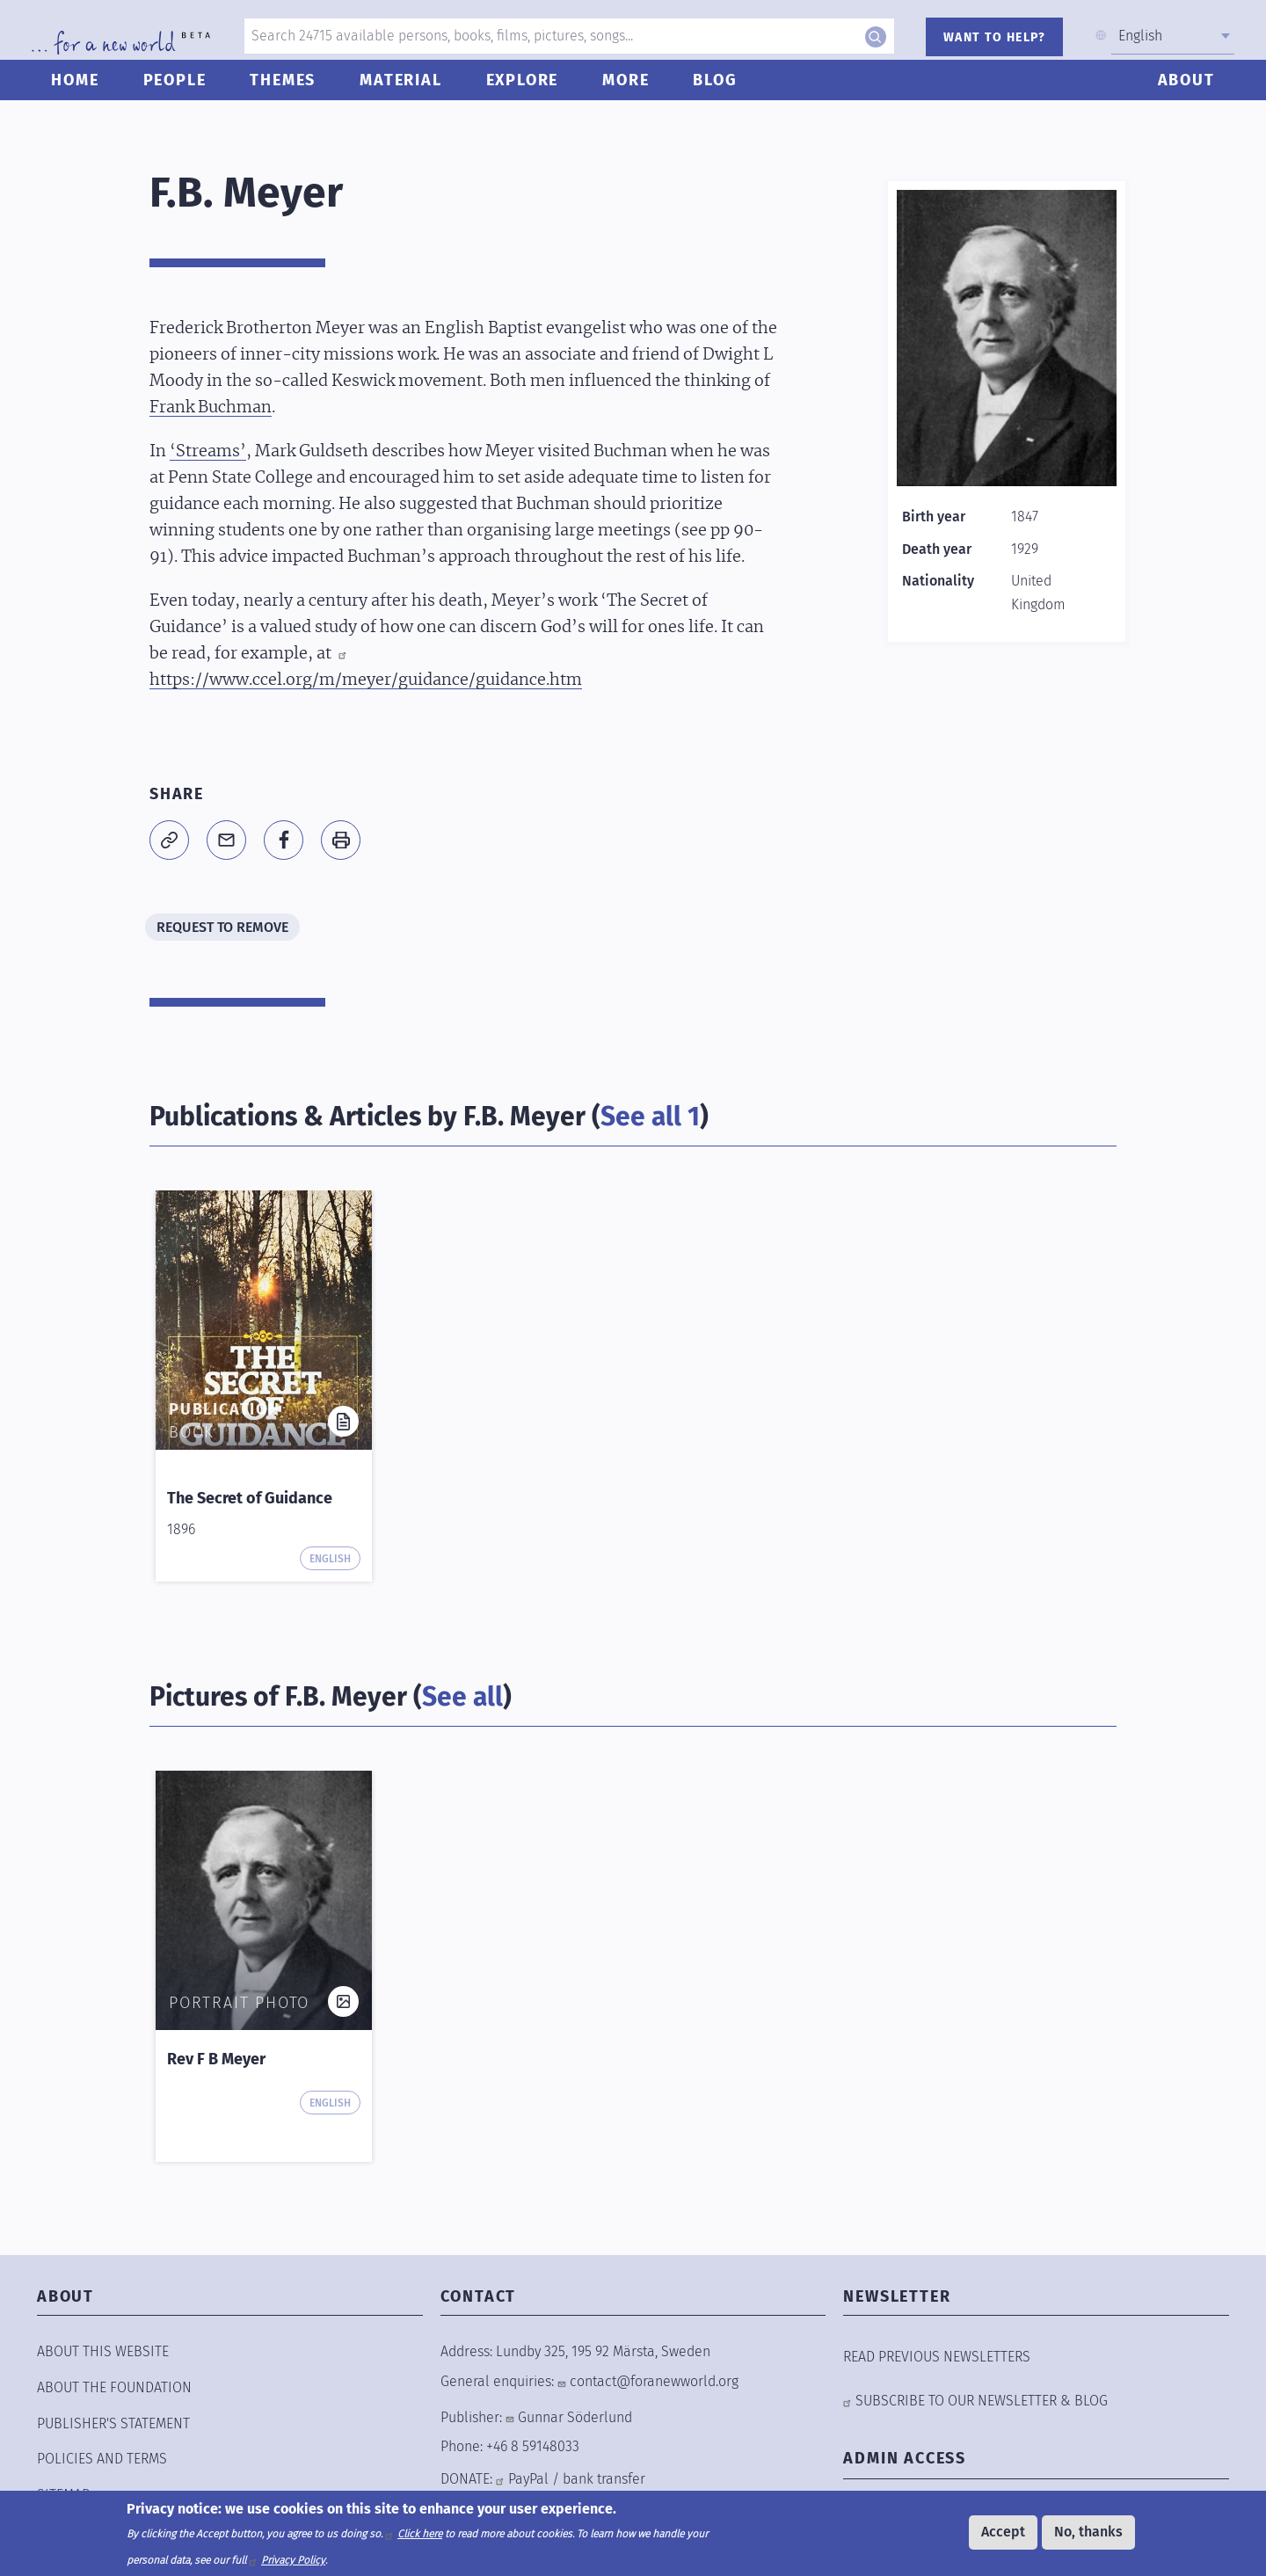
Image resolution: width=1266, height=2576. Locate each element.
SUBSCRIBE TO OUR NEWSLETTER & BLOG (981, 2400)
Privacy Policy (293, 2560)
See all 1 (650, 1116)
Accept (1003, 2531)
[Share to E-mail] (226, 840)
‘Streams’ (208, 452)
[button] (169, 840)
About (1179, 94)
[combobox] (1168, 36)
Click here (419, 2534)
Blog (722, 94)
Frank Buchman (210, 408)
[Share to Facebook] (283, 840)
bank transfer (604, 2478)
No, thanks (1088, 2531)
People (181, 94)
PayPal (528, 2478)
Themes (290, 94)
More (632, 94)
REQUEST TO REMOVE (222, 927)
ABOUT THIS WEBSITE (103, 2351)
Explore (528, 94)
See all (462, 1697)
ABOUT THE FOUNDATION (114, 2387)
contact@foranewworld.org (654, 2381)
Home (82, 94)
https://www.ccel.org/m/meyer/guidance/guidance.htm (365, 680)
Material (407, 94)
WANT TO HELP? (990, 37)
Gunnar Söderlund (575, 2417)
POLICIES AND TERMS (102, 2458)
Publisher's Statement (113, 2423)
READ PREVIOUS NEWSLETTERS (936, 2356)
